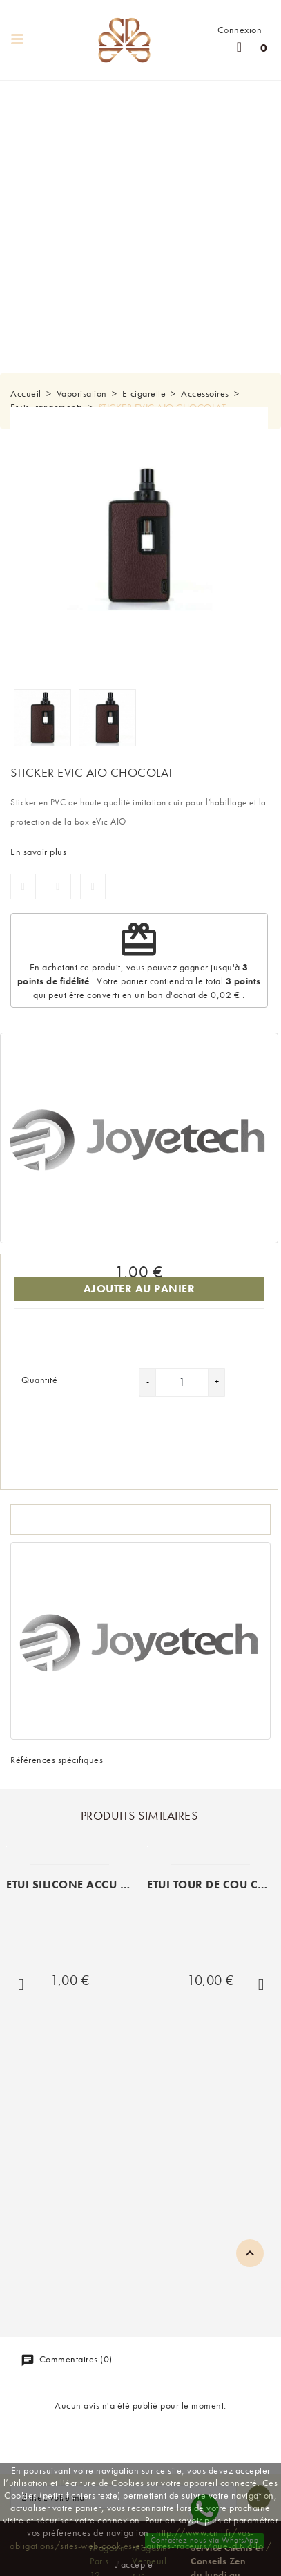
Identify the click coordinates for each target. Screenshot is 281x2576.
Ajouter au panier (139, 1288)
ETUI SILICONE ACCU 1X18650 (88, 1884)
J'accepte (134, 2564)
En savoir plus (38, 851)
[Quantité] (182, 1382)
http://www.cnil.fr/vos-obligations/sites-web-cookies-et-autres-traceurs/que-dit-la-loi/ (140, 2538)
